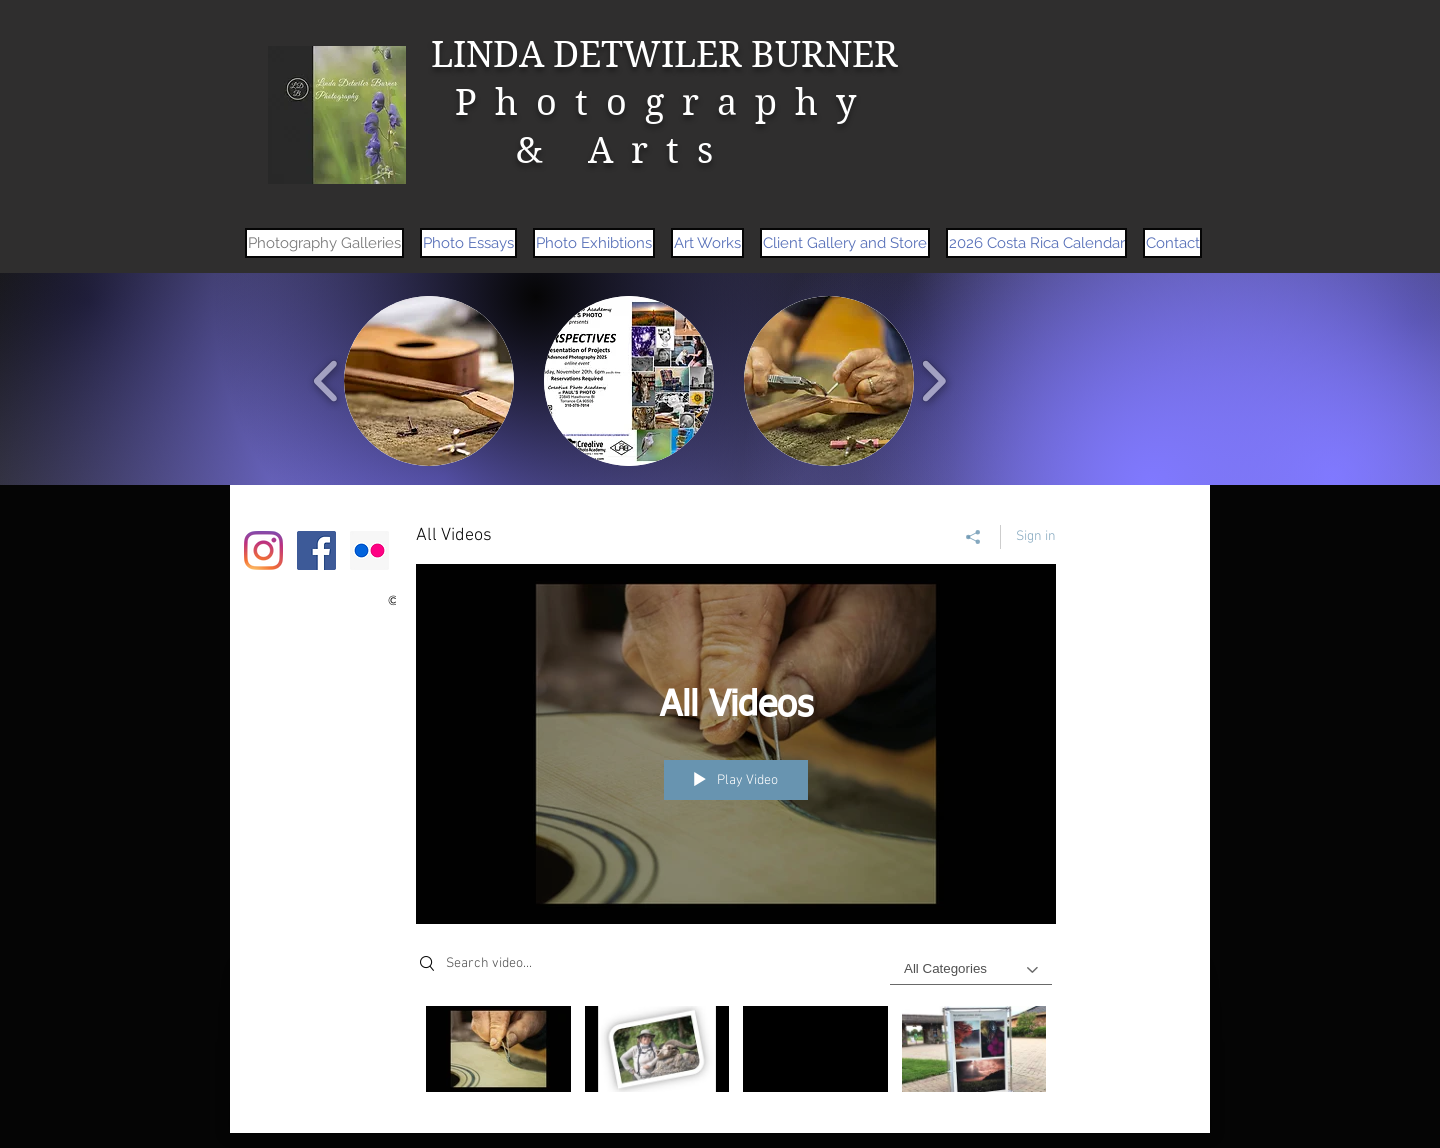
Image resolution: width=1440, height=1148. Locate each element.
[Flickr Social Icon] (369, 550)
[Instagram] (263, 550)
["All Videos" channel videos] (736, 1054)
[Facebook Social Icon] (316, 550)
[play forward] (933, 381)
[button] (429, 381)
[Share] (973, 537)
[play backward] (326, 381)
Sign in (1036, 536)
